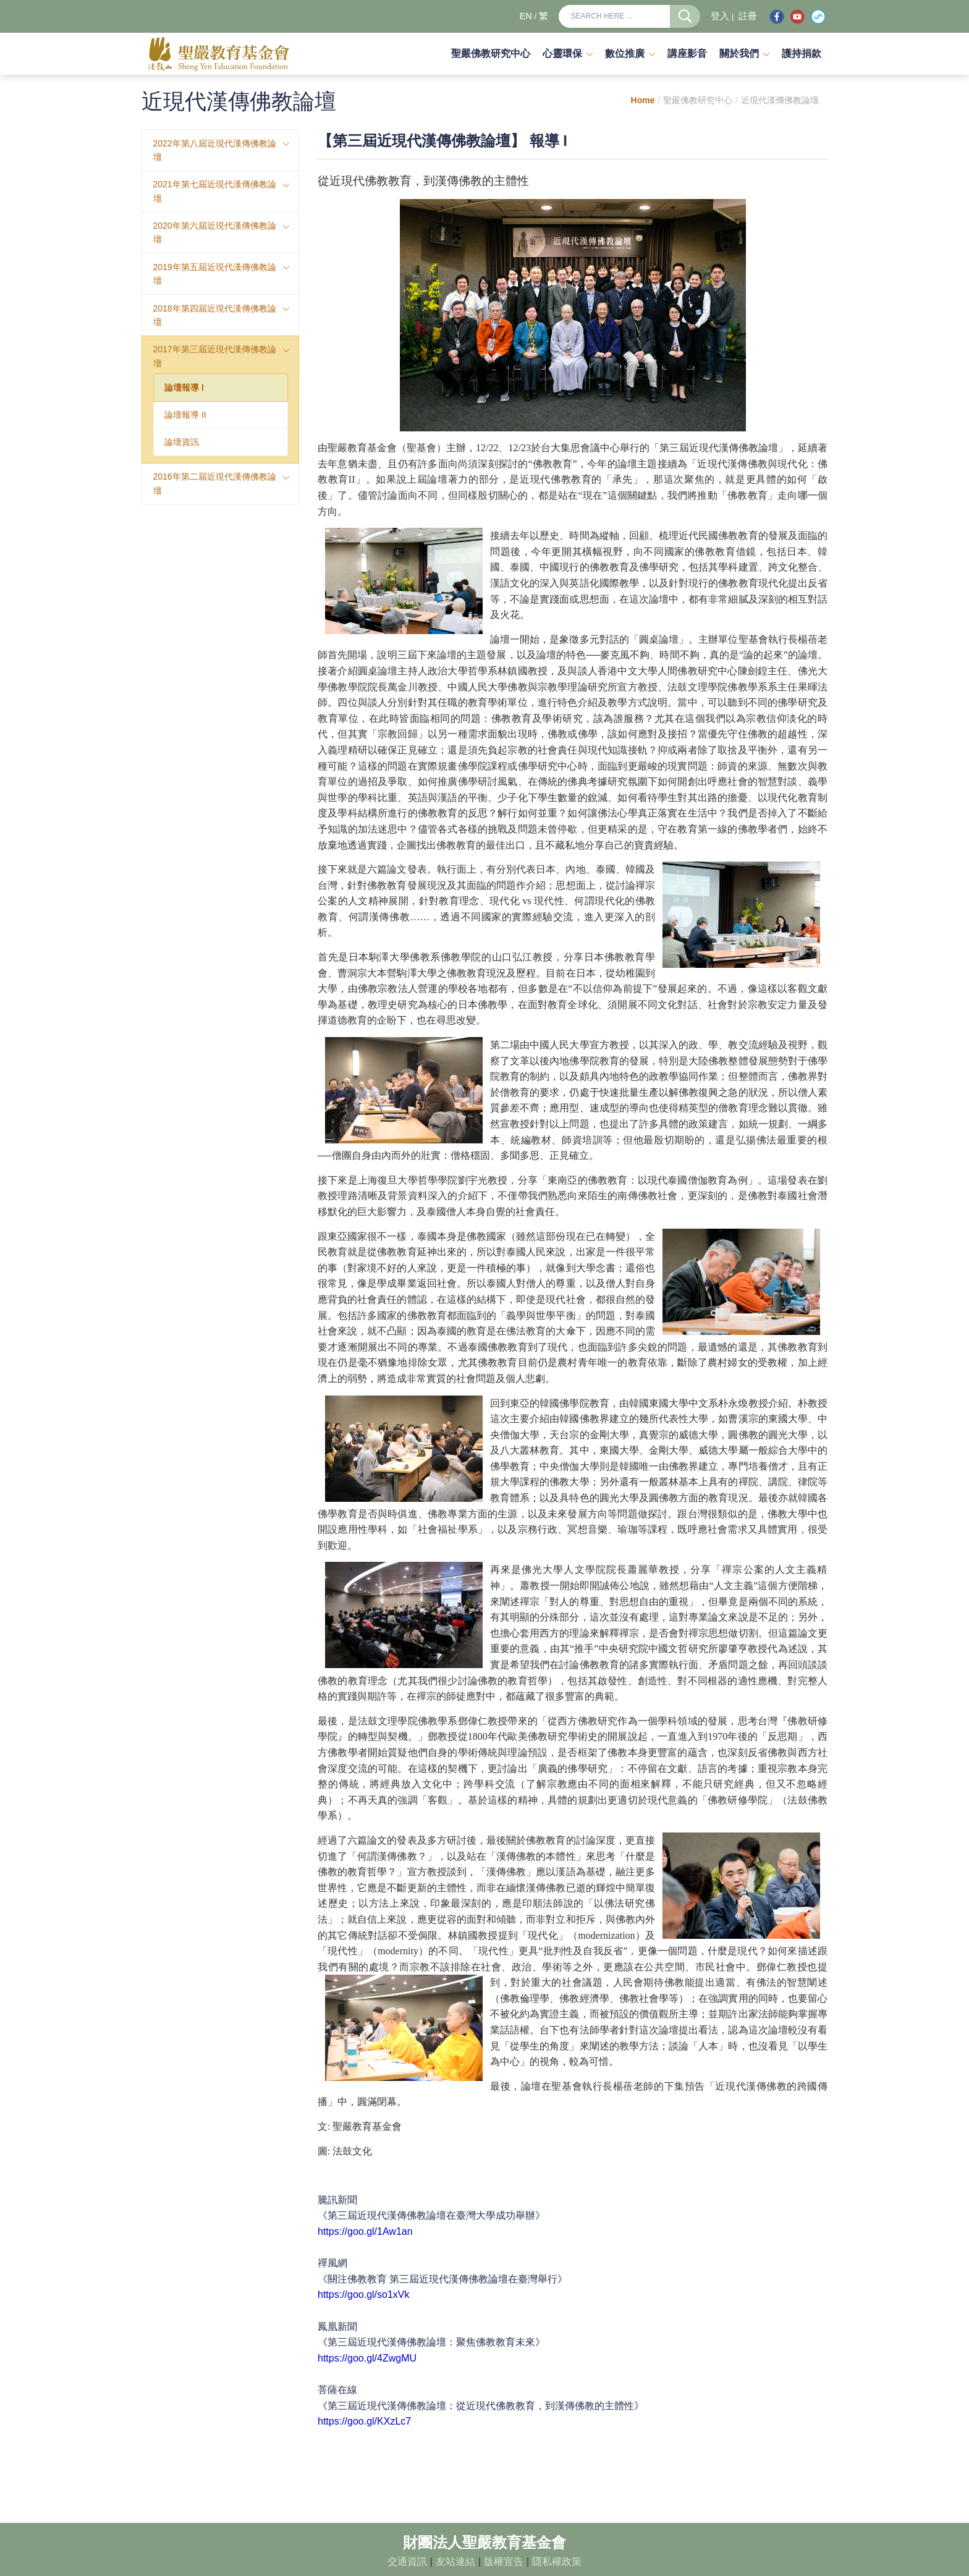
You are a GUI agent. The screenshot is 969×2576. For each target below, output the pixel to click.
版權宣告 (503, 2561)
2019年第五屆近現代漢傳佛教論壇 (214, 274)
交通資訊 (407, 2561)
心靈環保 (562, 53)
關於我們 (739, 53)
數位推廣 (625, 53)
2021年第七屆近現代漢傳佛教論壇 (214, 191)
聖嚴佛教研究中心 (490, 53)
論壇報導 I (184, 387)
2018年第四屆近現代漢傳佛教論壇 (214, 315)
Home (643, 100)
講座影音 (687, 53)
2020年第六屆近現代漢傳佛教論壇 (214, 232)
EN (525, 16)
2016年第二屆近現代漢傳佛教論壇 (214, 483)
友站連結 (455, 2561)
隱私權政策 (557, 2561)
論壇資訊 (181, 442)
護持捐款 (801, 53)
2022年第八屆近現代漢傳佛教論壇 (214, 150)
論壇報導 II (185, 415)
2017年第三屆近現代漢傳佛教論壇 (214, 356)
